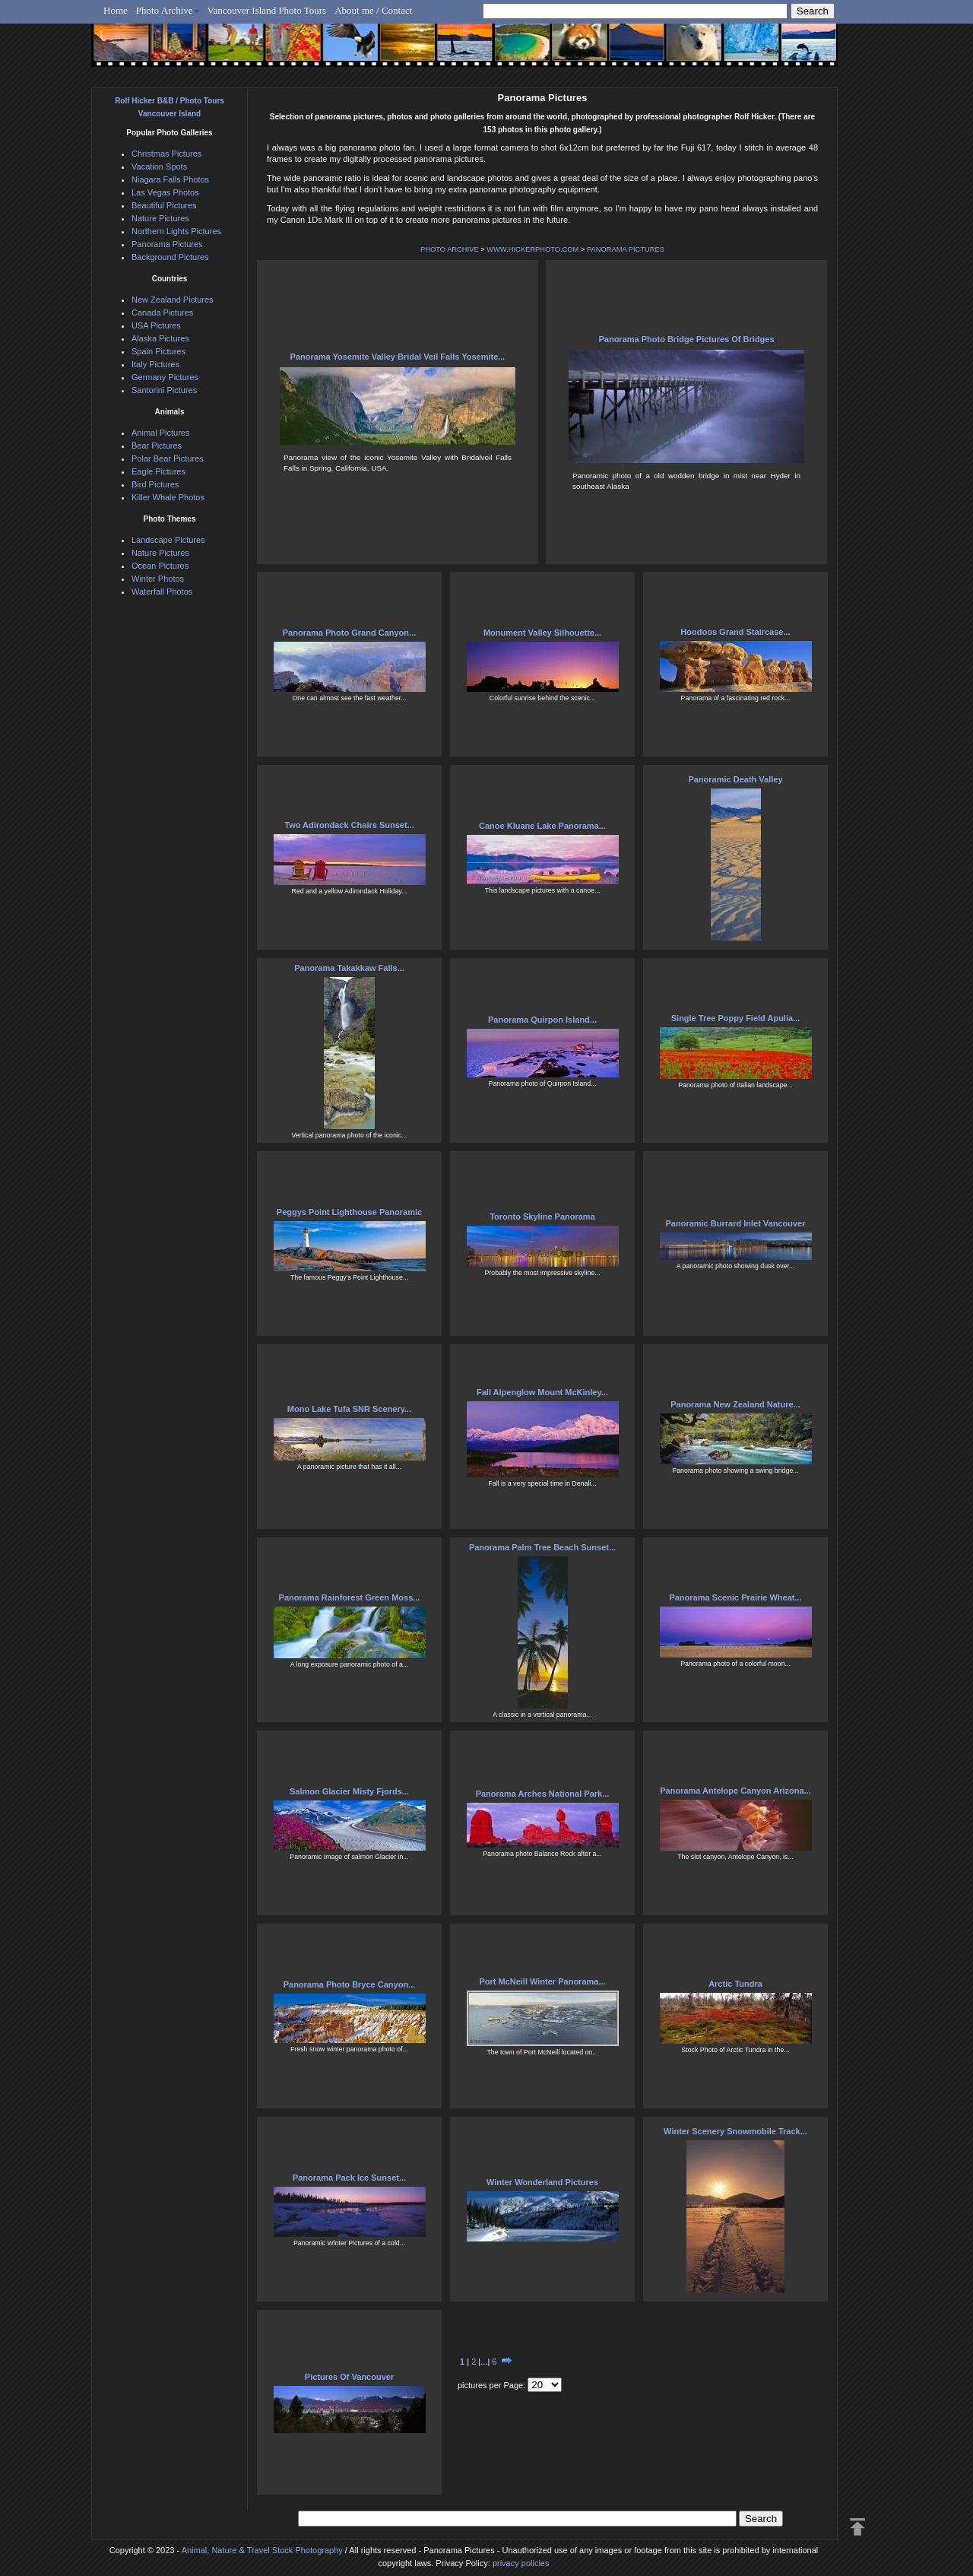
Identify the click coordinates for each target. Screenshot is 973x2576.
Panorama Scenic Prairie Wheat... (735, 1597)
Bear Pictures (157, 445)
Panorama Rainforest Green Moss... (349, 1597)
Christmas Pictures (166, 153)
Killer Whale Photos (168, 497)
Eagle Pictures (158, 471)
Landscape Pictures (168, 539)
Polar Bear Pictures (168, 458)
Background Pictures (170, 257)
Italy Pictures (155, 364)
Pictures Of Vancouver (349, 2376)
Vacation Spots (159, 166)
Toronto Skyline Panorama (542, 1216)
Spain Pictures (158, 351)
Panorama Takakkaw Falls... (349, 967)
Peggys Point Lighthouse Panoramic (349, 1212)
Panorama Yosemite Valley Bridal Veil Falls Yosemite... (398, 356)
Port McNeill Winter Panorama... (542, 1981)
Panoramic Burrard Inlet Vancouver (735, 1223)
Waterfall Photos (162, 591)
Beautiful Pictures (164, 205)
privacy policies (521, 2563)
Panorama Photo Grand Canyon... (349, 632)
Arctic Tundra (735, 1983)
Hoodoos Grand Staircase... (735, 631)
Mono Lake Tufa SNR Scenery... (349, 1408)
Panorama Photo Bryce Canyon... (350, 1984)
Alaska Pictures (160, 338)
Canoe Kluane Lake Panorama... (542, 825)
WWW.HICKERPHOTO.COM (532, 249)
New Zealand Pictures (173, 299)
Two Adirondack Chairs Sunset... (349, 825)
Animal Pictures (160, 432)
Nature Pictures (160, 218)
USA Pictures (156, 325)
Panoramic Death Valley (735, 779)
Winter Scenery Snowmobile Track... (735, 2131)
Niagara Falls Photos (170, 179)
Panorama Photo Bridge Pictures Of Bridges (686, 339)
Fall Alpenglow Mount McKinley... (542, 1392)
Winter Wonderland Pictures (542, 2182)
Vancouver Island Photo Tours (267, 10)
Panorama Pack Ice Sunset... (349, 2177)
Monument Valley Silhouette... (542, 632)
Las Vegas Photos (165, 192)
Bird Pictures (155, 484)
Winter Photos (158, 578)
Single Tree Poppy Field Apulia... (735, 1018)
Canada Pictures (162, 312)
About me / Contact (373, 10)
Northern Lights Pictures (176, 231)
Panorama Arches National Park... (543, 1793)
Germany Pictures (165, 377)
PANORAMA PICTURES (625, 249)
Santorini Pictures (164, 390)
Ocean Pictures (160, 565)
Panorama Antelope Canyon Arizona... (735, 1790)
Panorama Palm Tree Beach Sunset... (542, 1547)
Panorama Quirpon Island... (542, 1019)
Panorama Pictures (167, 244)
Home (115, 10)
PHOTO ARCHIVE (449, 249)
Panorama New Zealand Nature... (735, 1404)
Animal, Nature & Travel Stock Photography (262, 2550)
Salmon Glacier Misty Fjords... (349, 1791)
